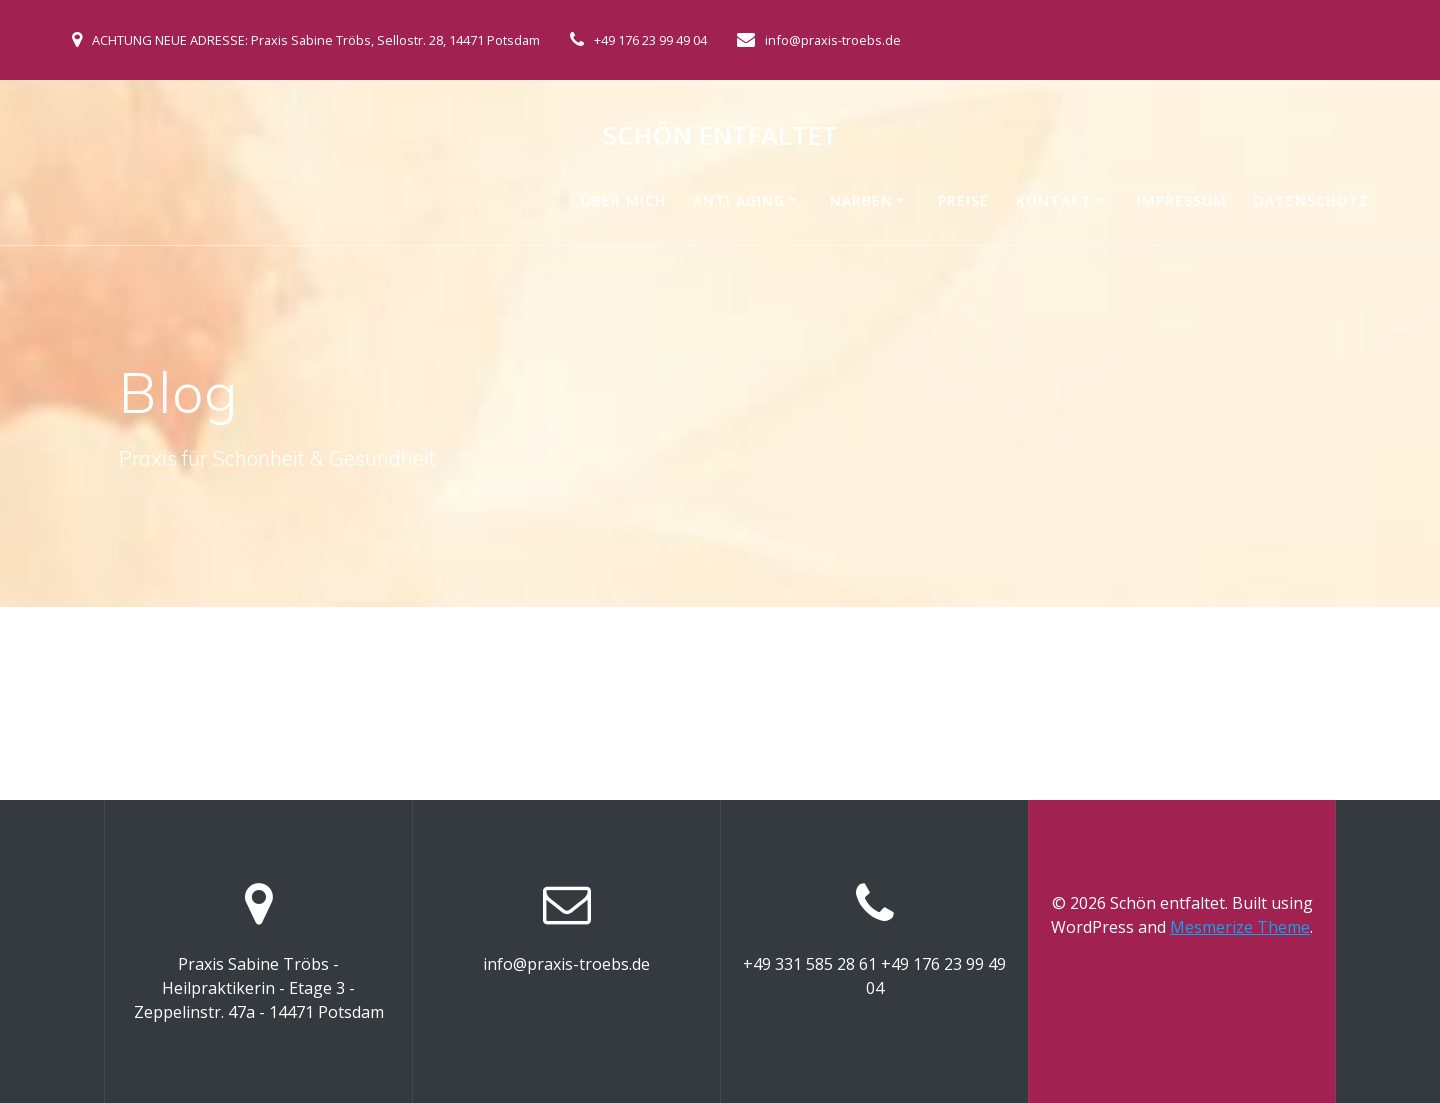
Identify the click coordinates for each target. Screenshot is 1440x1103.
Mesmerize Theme (1240, 927)
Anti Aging (739, 200)
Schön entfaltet (720, 136)
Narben (861, 200)
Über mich (623, 200)
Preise (963, 200)
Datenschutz (1311, 200)
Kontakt (1054, 200)
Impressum (1182, 200)
